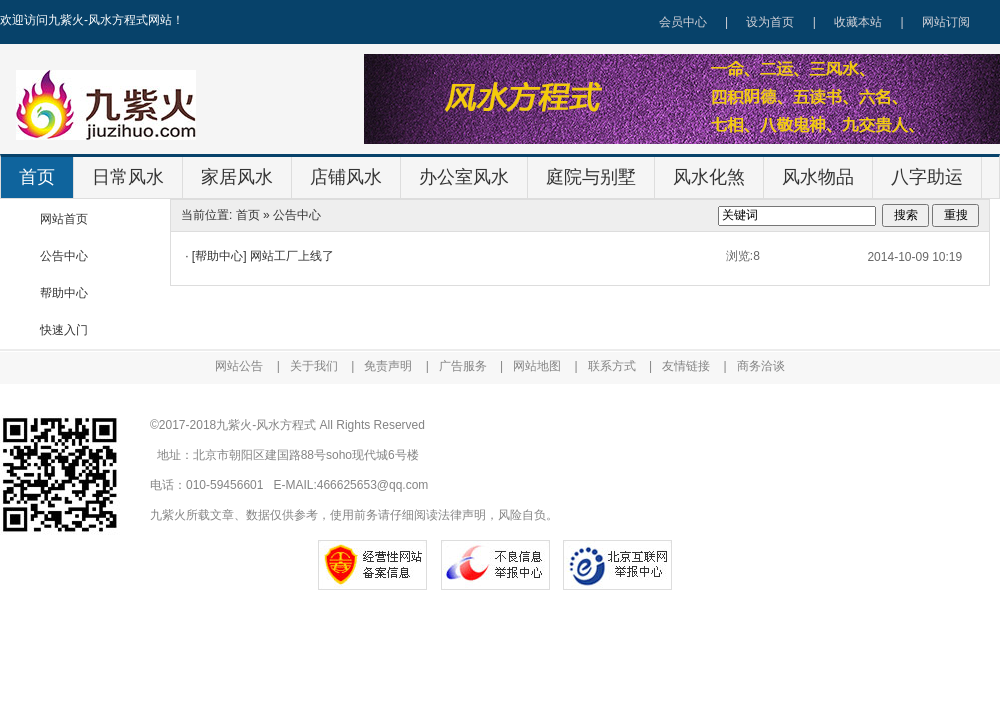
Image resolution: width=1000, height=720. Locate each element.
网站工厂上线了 (292, 256)
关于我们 (314, 366)
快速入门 (64, 330)
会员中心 (683, 22)
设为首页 (770, 22)
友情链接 (686, 366)
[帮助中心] (219, 256)
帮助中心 (64, 293)
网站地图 (537, 366)
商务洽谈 (761, 366)
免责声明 (388, 366)
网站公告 (239, 366)
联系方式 (612, 366)
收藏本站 (858, 22)
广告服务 (463, 366)
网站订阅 (946, 22)
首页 (248, 215)
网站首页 (64, 219)
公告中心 (64, 256)
